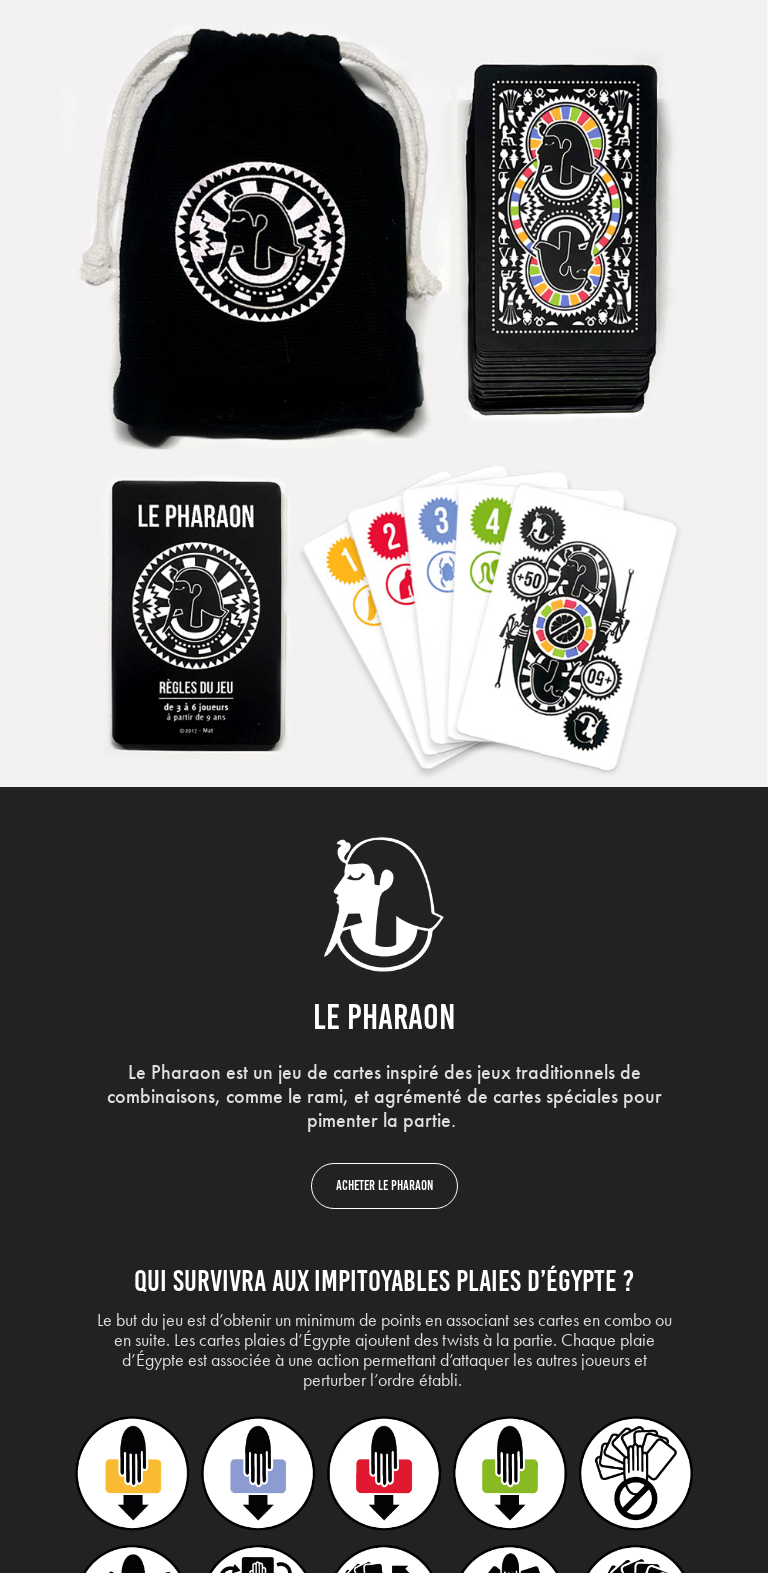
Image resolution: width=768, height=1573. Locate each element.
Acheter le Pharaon (384, 1185)
